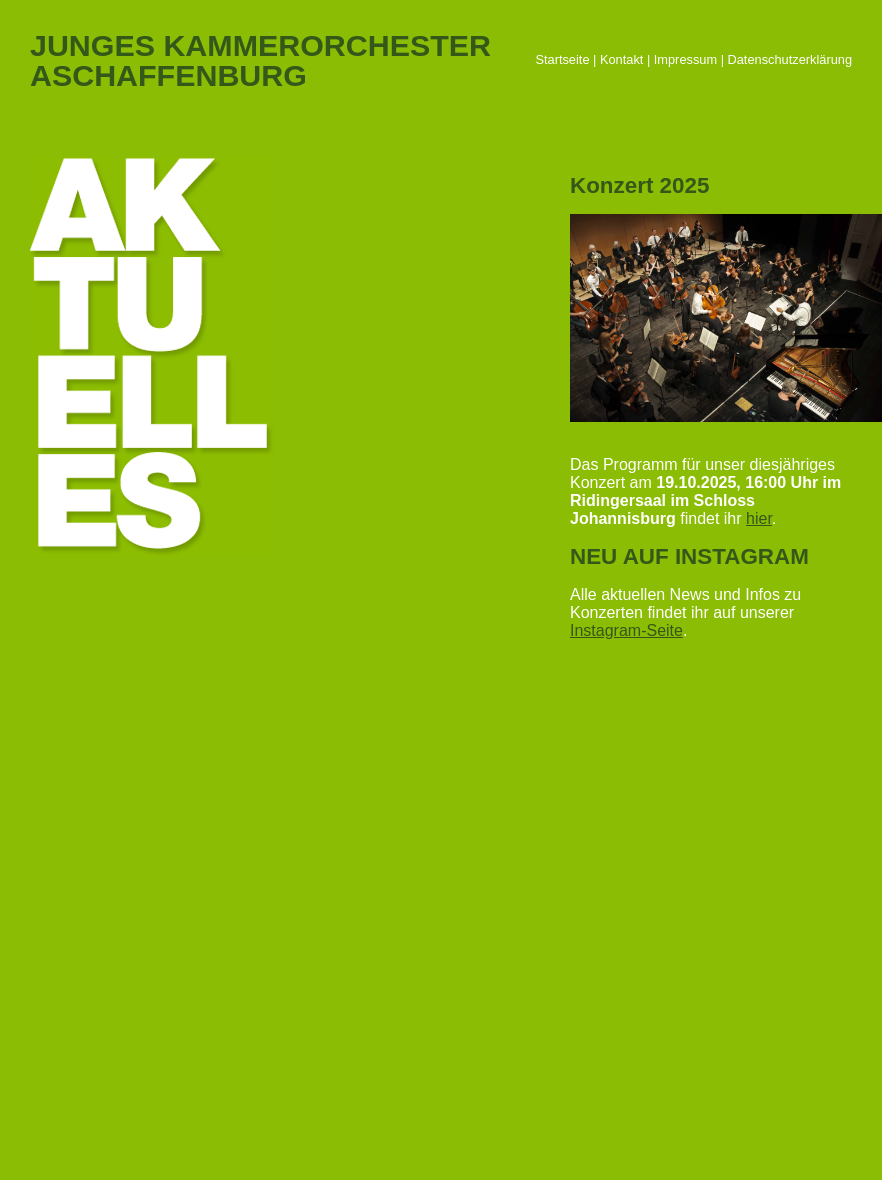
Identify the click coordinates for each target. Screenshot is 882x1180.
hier (759, 518)
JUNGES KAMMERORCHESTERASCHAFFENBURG (260, 60)
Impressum (685, 59)
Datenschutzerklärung (790, 59)
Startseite (562, 59)
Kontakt (621, 59)
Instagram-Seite (626, 630)
